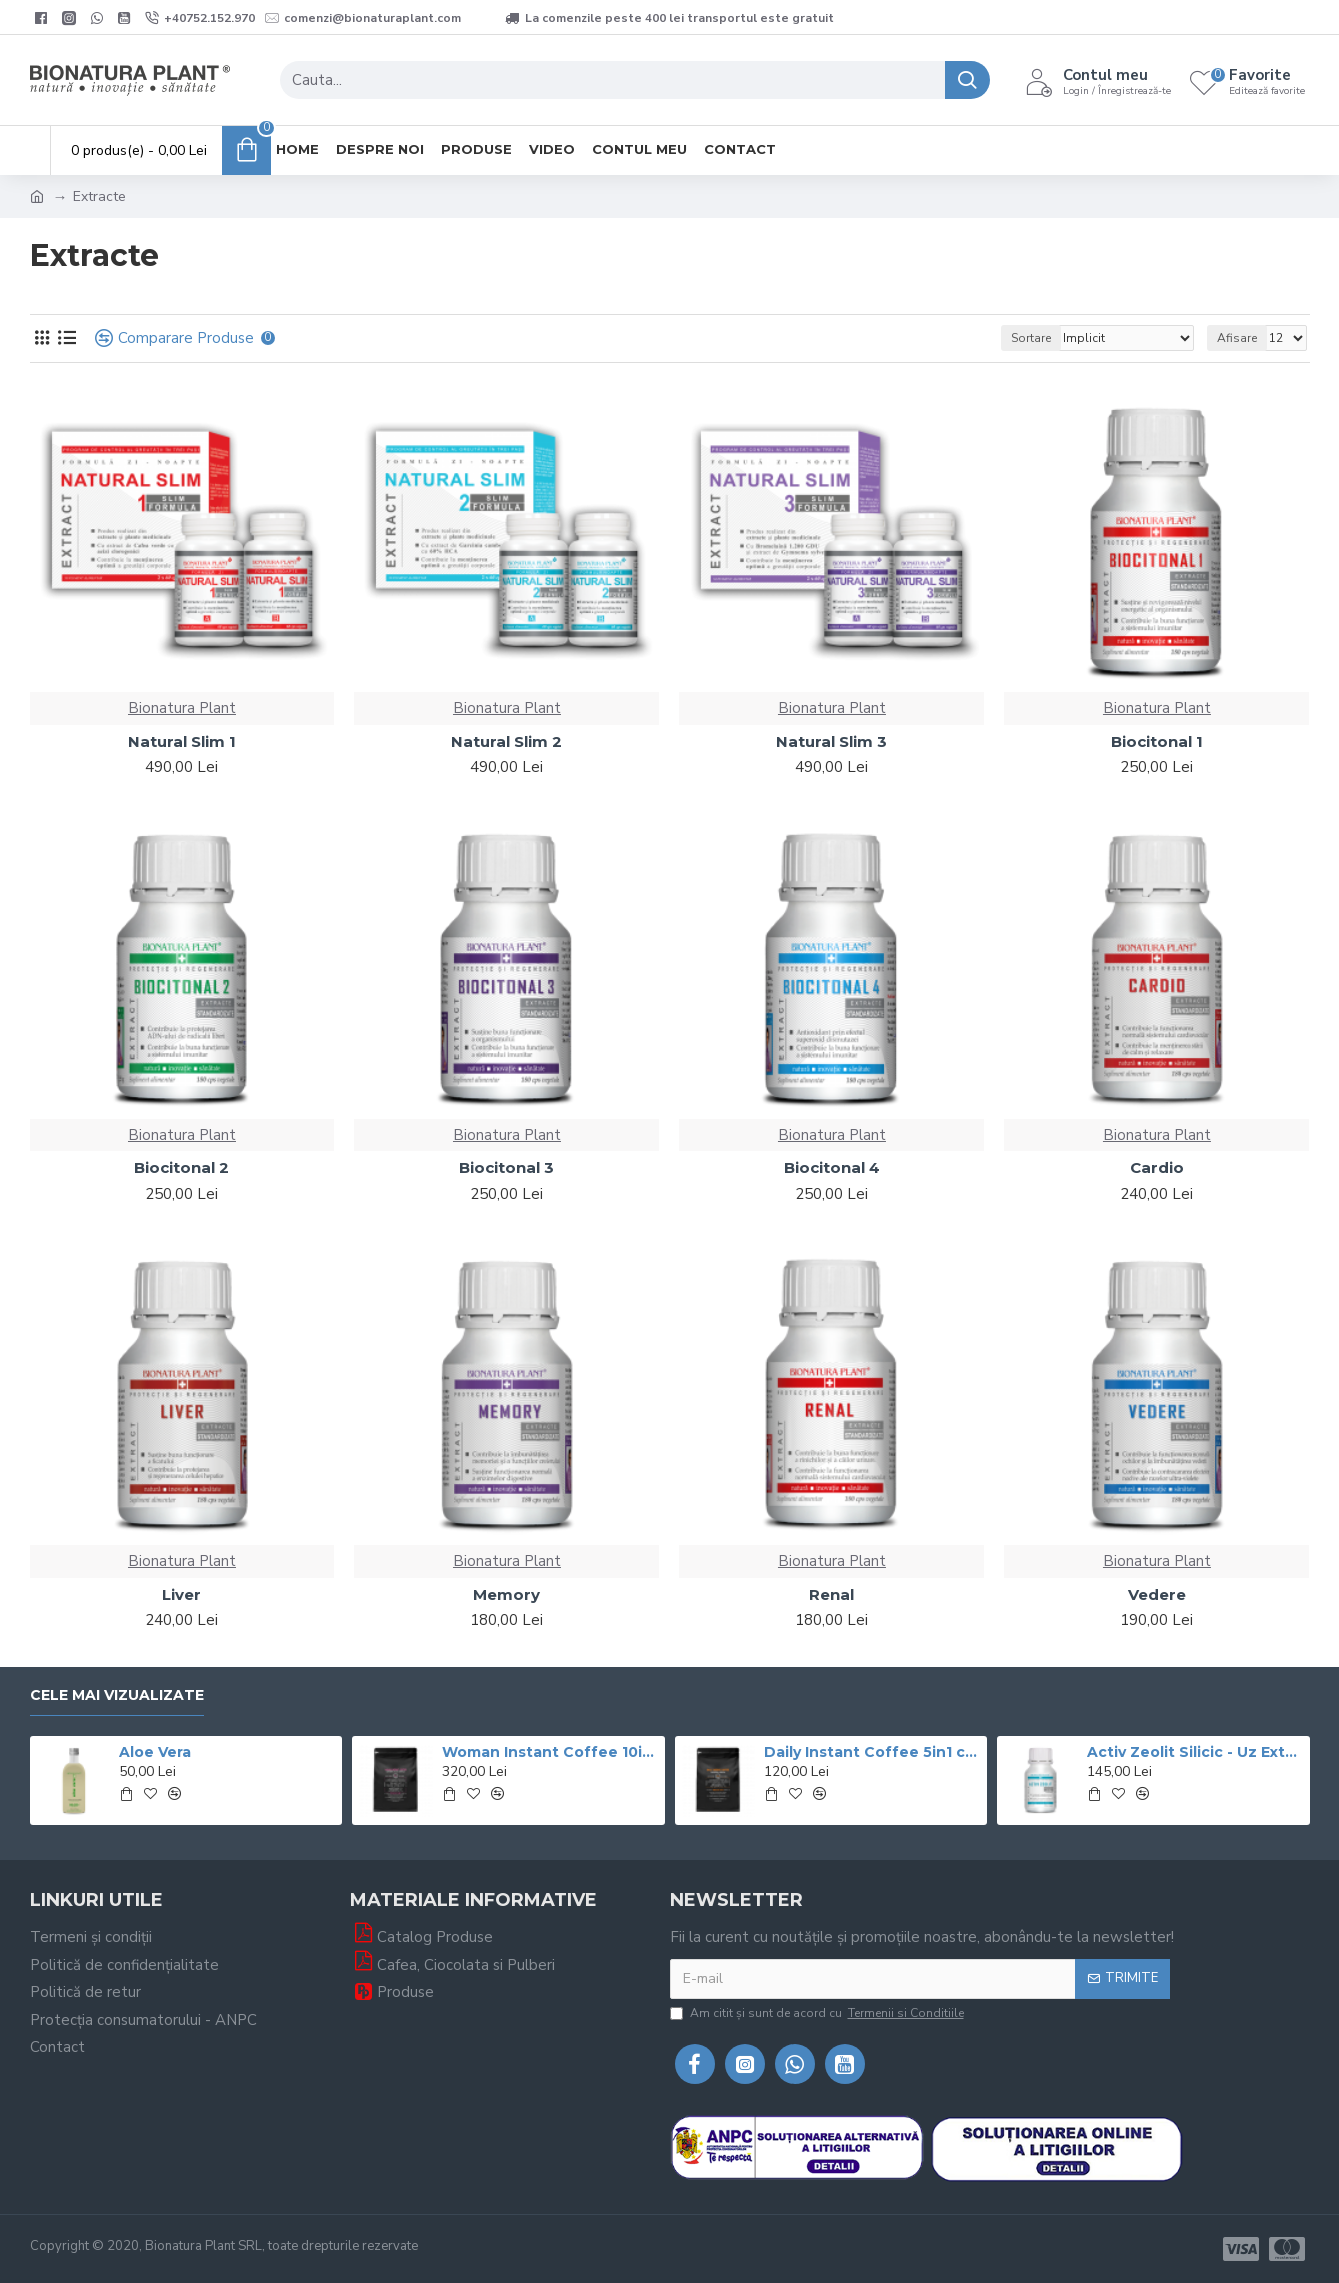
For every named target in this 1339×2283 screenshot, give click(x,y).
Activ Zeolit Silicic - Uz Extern (1195, 1752)
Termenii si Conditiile (906, 2013)
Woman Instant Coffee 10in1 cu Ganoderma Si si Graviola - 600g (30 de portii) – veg (550, 1752)
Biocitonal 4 (832, 1167)
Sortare (1031, 338)
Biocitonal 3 (506, 1167)
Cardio (1157, 1167)
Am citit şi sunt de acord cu (818, 2013)
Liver (181, 1594)
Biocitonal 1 (1157, 741)
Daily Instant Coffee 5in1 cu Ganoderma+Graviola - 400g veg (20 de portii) (872, 1752)
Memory (506, 1594)
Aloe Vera (155, 1752)
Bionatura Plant (182, 708)
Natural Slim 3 (831, 741)
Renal (831, 1594)
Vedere (1157, 1594)
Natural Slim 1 (182, 741)
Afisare (1237, 338)
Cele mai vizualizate (117, 1695)
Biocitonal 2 (181, 1167)
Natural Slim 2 (506, 741)
